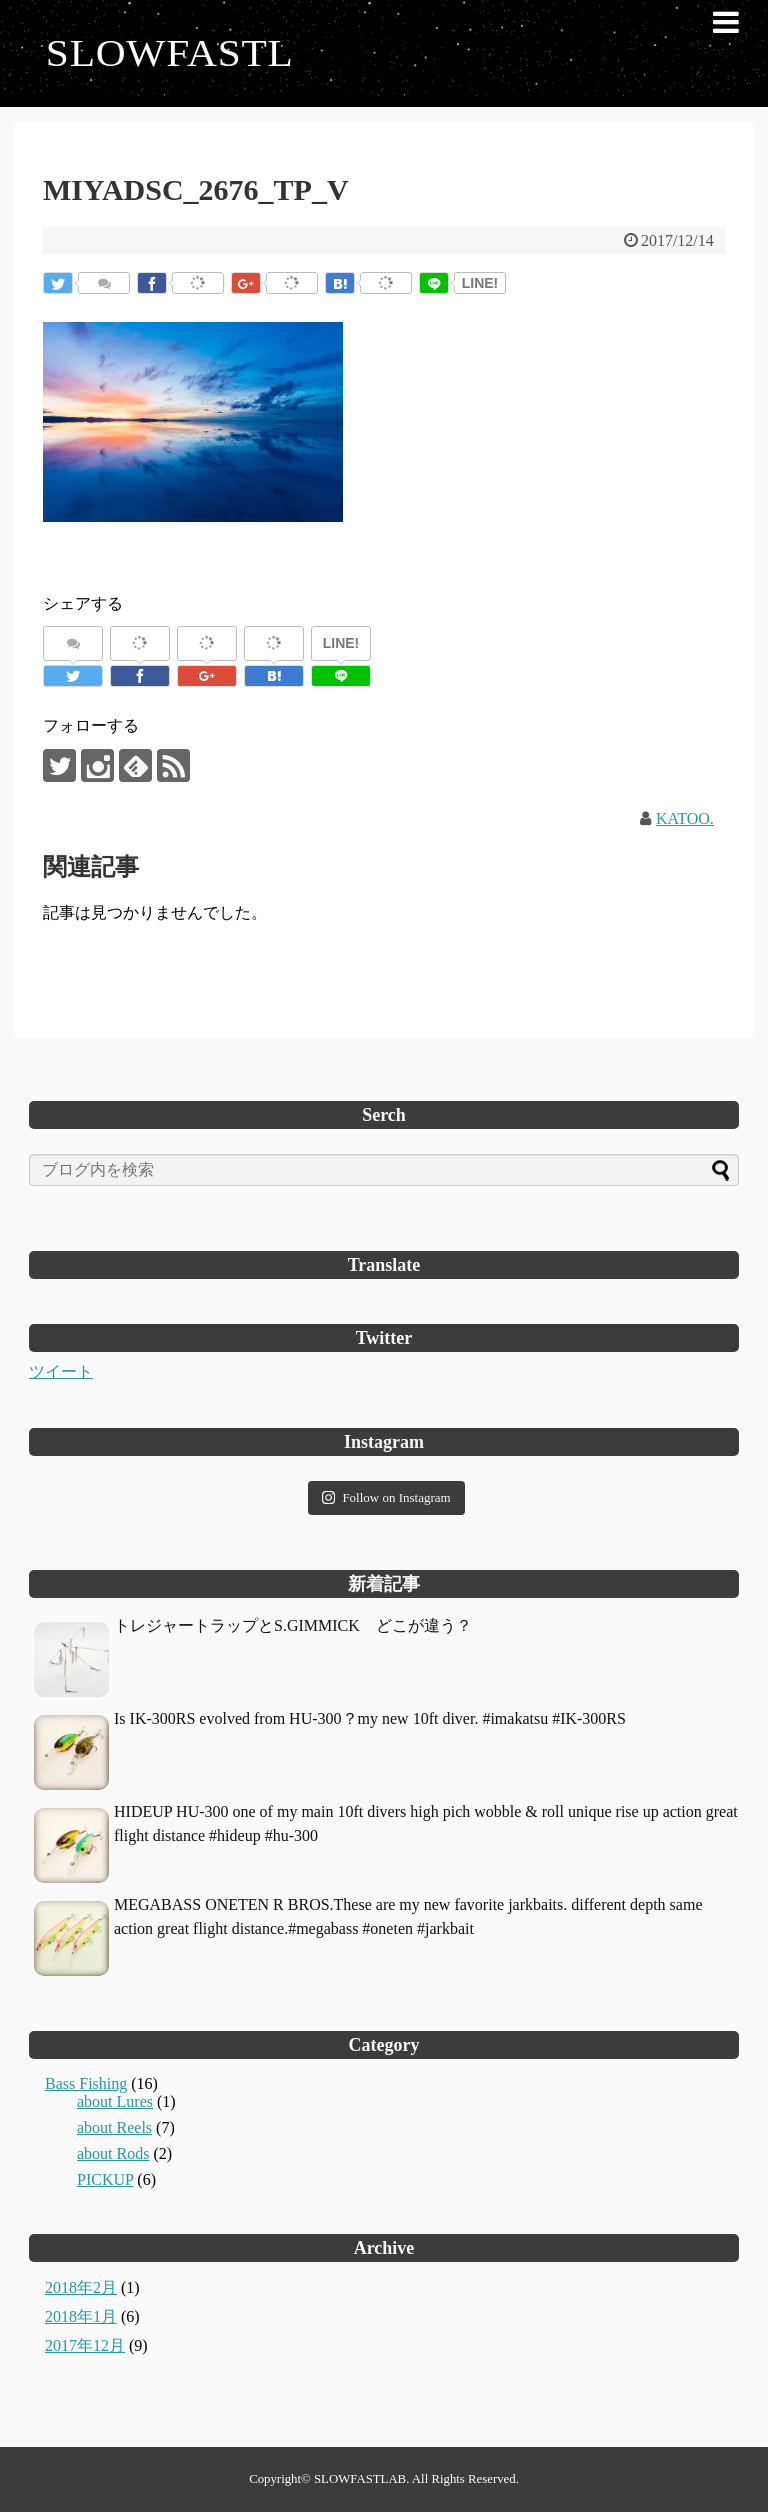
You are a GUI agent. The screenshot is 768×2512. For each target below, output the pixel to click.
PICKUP (105, 2179)
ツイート (61, 1371)
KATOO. (685, 818)
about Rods (113, 2153)
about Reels (114, 2127)
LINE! (480, 283)
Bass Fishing (86, 2083)
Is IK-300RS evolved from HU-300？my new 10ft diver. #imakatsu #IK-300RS (370, 1718)
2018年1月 (81, 2316)
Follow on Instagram (386, 1497)
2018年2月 (81, 2287)
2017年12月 (85, 2345)
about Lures (115, 2101)
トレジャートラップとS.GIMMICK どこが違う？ (293, 1625)
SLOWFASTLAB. (361, 2479)
